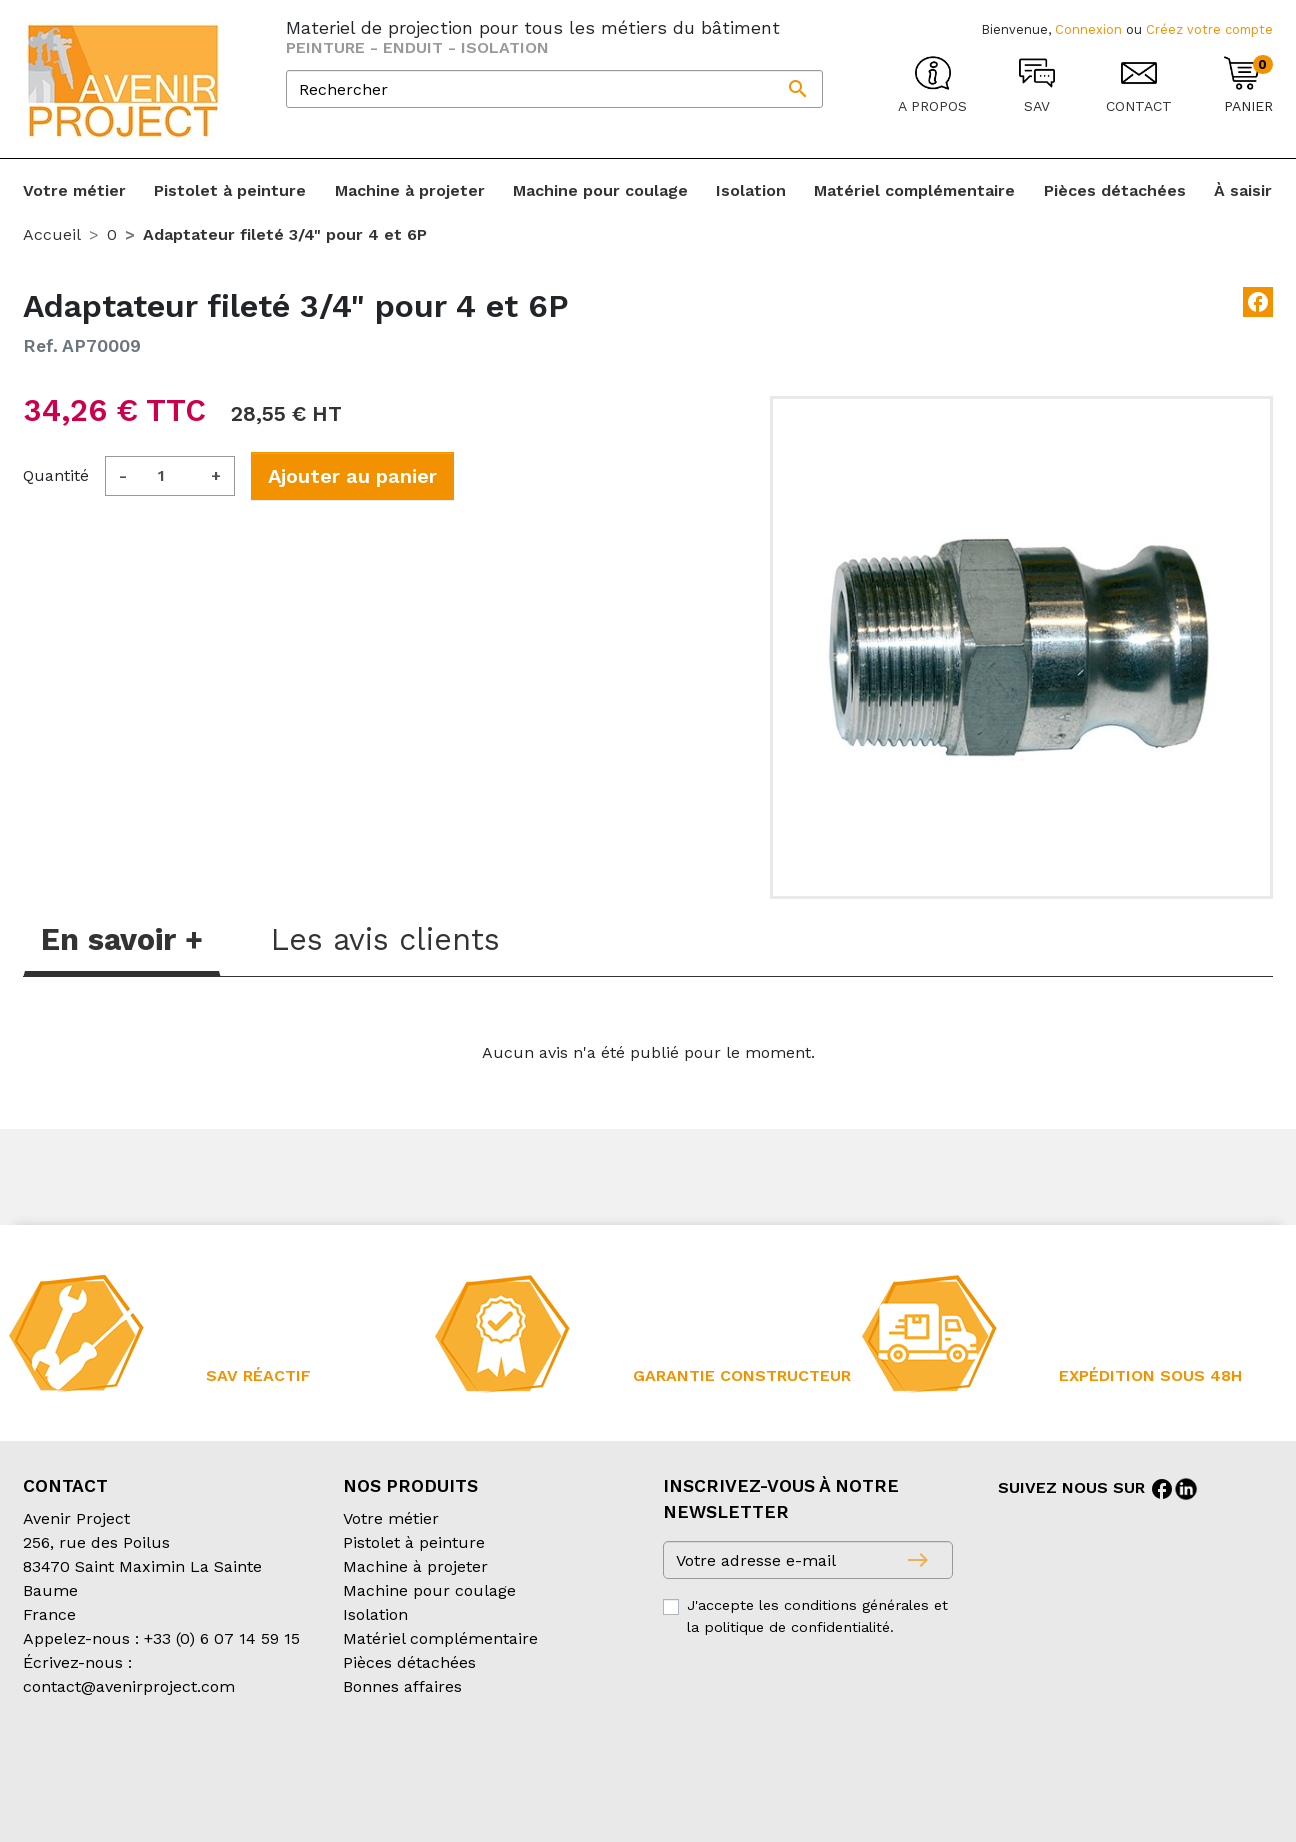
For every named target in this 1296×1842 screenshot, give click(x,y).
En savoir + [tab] (122, 939)
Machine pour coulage (429, 1590)
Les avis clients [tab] (385, 939)
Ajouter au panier (352, 476)
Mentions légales (526, 1766)
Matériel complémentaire (440, 1638)
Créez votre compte (1209, 29)
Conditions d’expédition (358, 1766)
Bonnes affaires (402, 1686)
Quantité (56, 475)
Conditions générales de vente (139, 1766)
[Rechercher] (554, 89)
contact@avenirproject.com (129, 1686)
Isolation (375, 1614)
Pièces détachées (409, 1662)
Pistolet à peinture (414, 1542)
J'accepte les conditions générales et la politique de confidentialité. (817, 1616)
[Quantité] (169, 476)
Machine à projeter (415, 1566)
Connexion (1088, 29)
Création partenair (103, 1790)
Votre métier (391, 1518)
